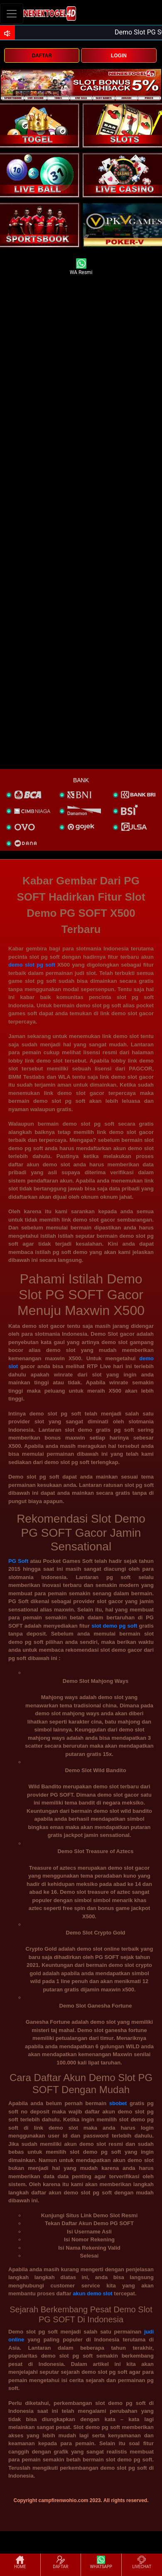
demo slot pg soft (31, 965)
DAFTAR (42, 56)
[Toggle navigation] (11, 13)
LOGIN (119, 56)
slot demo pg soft (114, 1626)
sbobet (118, 2103)
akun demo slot (92, 2293)
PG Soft (18, 1561)
